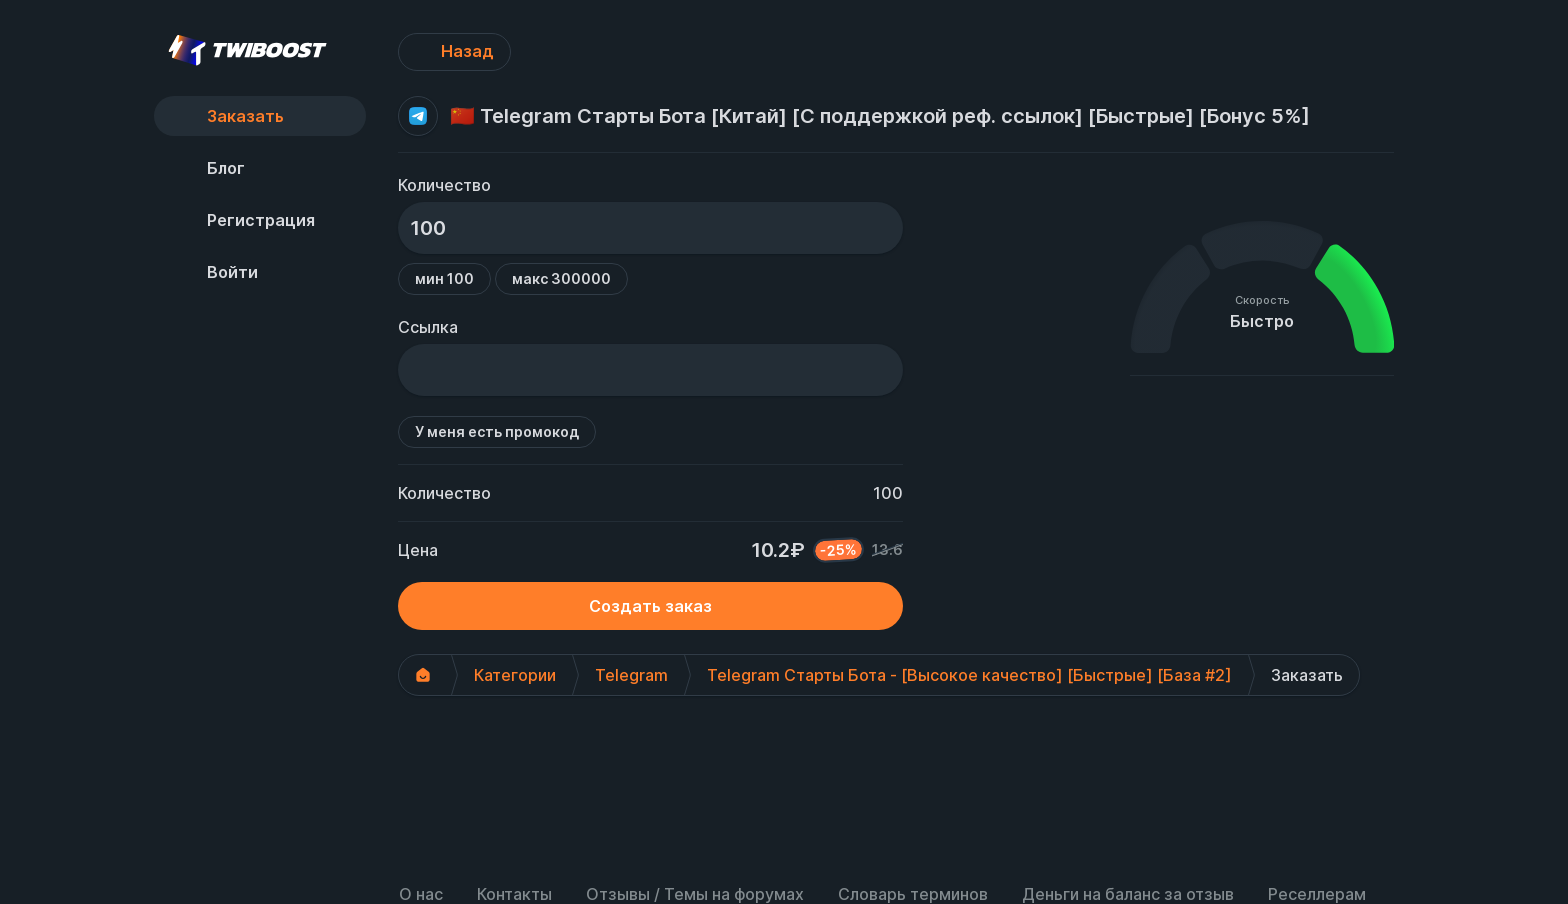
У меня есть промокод (497, 431)
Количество (444, 185)
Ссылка (428, 327)
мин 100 (444, 278)
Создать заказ (650, 606)
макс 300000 (561, 278)
